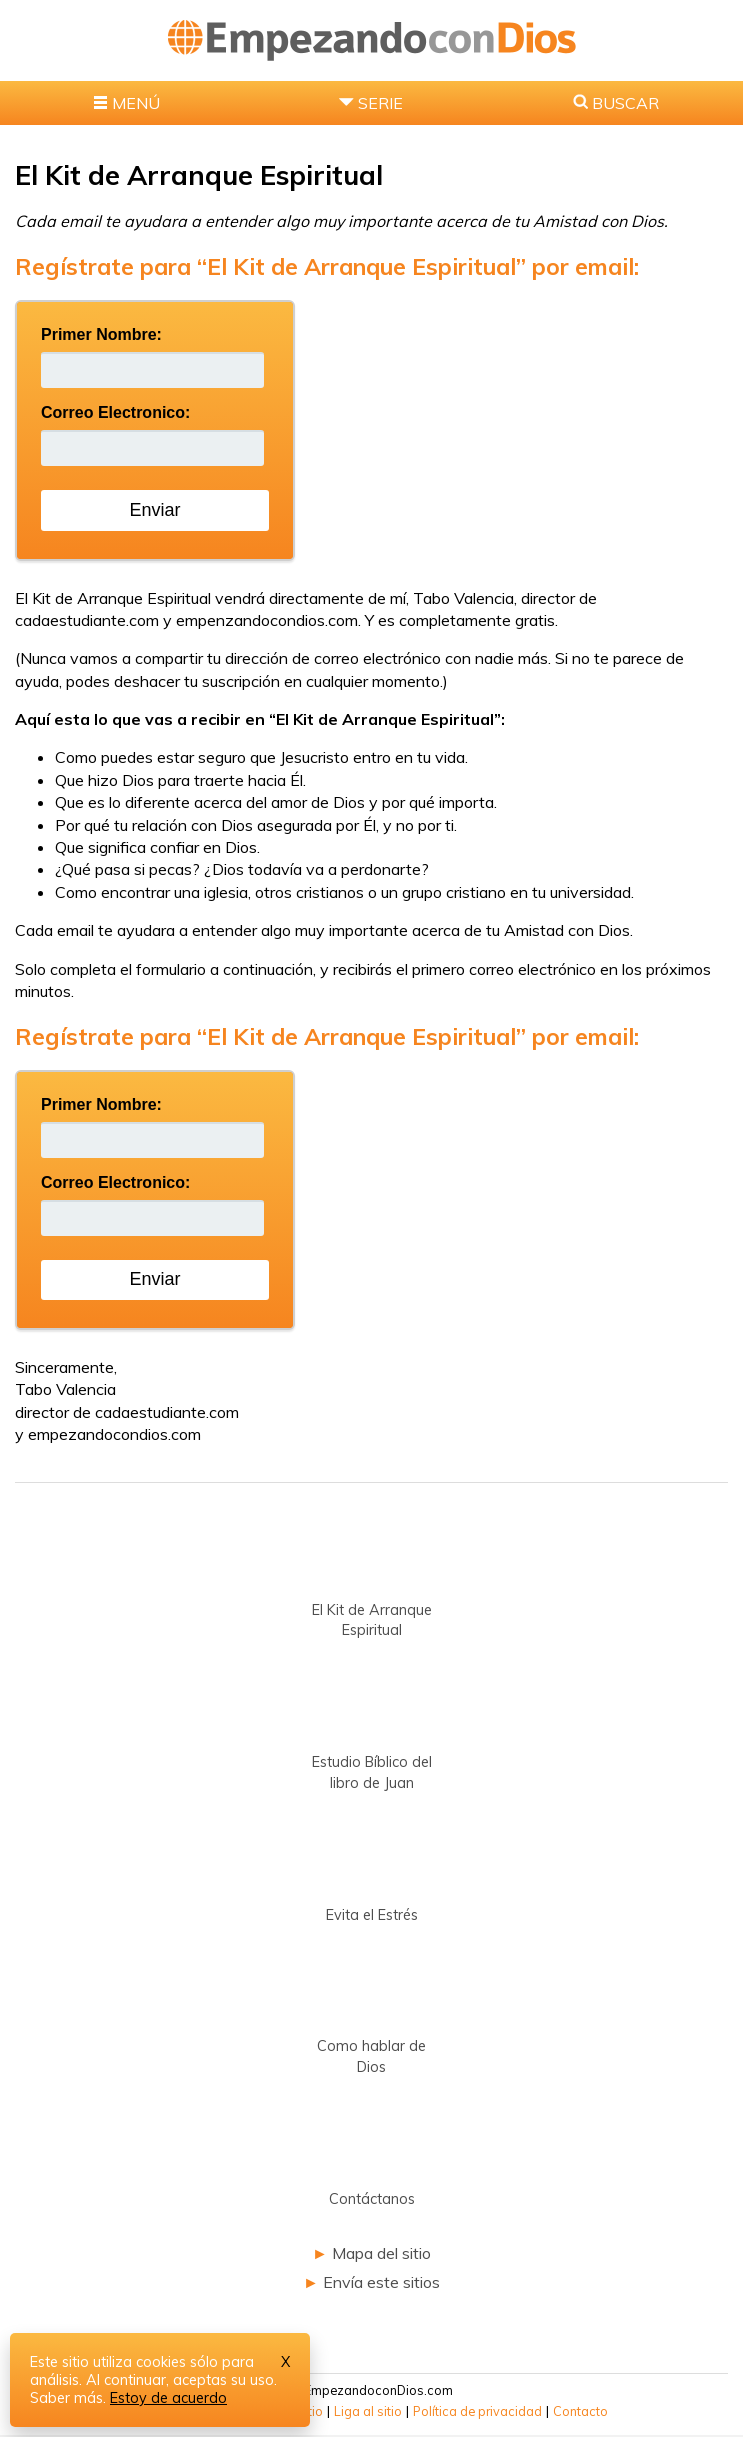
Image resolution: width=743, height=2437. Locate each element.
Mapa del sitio (381, 2253)
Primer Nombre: (101, 334)
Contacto (580, 2411)
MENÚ (136, 103)
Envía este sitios (381, 2282)
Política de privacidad (477, 2411)
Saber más (66, 2398)
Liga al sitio (368, 2411)
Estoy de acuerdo (168, 2398)
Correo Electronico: (115, 412)
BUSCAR (625, 103)
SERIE (380, 103)
